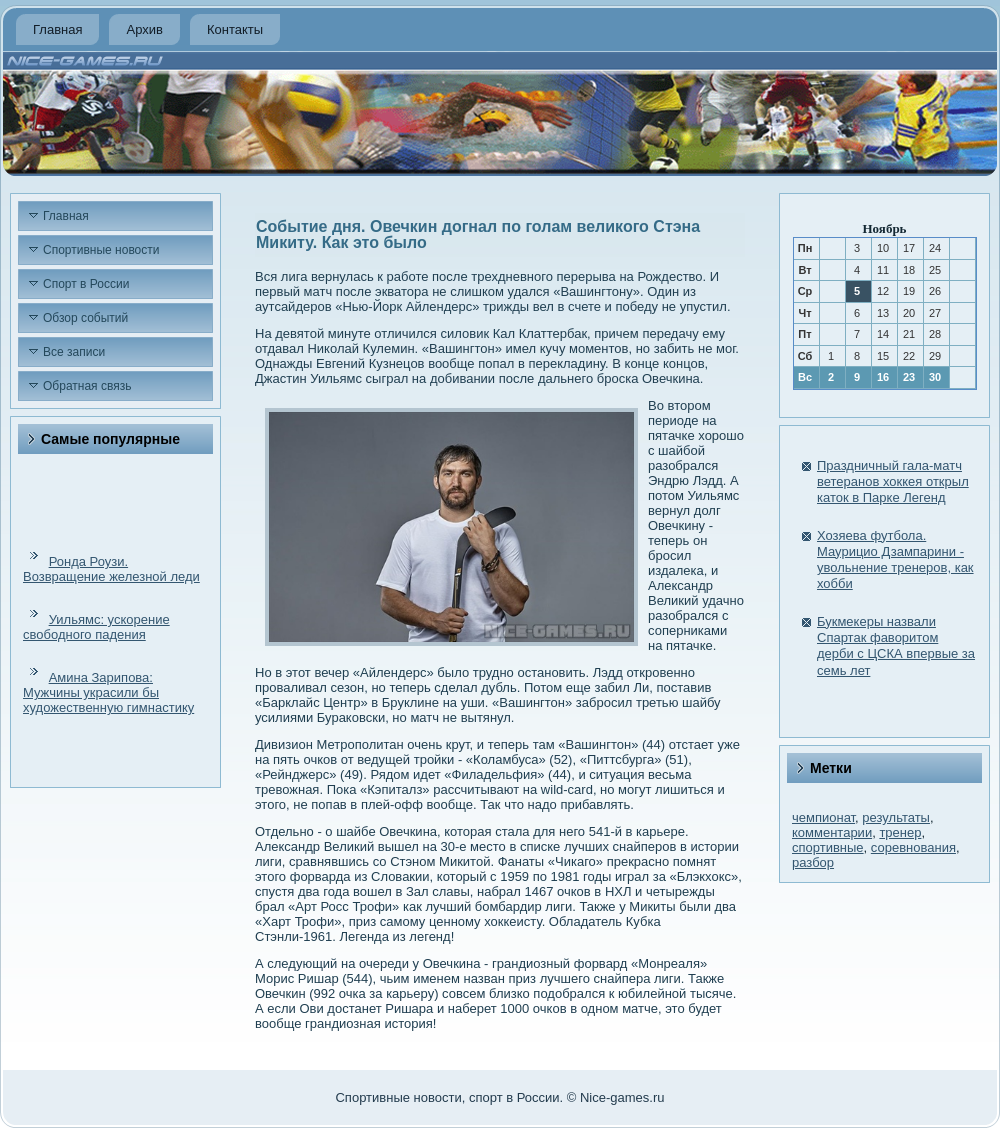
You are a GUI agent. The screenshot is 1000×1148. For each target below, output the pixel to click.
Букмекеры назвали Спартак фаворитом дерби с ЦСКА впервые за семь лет (896, 646)
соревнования (913, 847)
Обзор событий (85, 318)
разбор (813, 862)
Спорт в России (86, 284)
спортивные (828, 847)
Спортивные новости (101, 250)
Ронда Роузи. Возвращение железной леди (111, 569)
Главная (57, 29)
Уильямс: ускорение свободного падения (96, 627)
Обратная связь (87, 386)
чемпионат (823, 817)
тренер (900, 832)
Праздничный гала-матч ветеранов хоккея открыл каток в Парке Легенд (893, 482)
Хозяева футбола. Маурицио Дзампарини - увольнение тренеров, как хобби (895, 560)
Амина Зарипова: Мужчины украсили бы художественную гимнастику (108, 692)
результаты (896, 817)
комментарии (832, 832)
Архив (144, 29)
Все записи (74, 352)
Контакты (235, 29)
